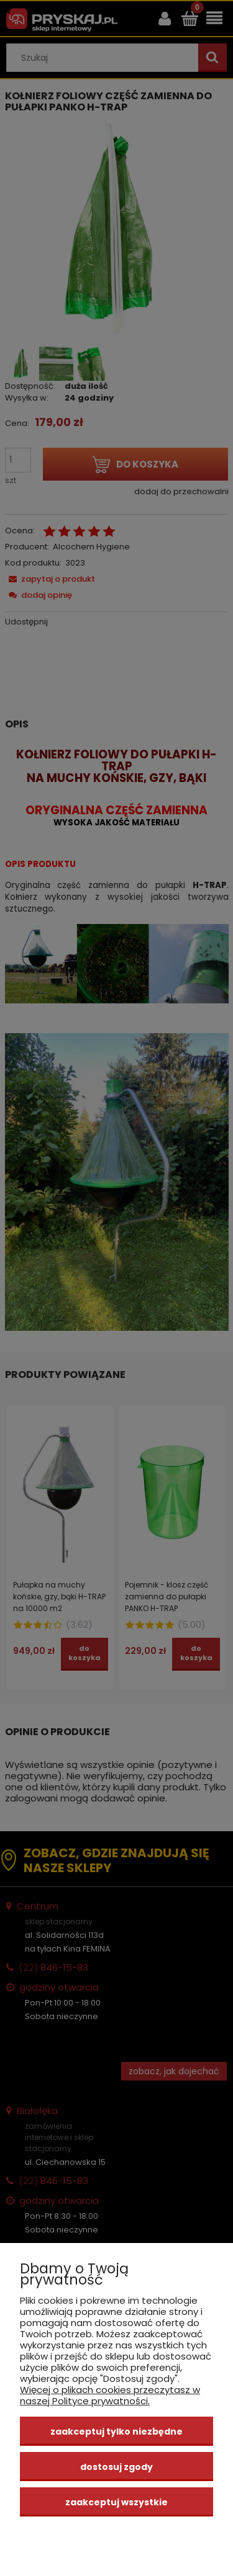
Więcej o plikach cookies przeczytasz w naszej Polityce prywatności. (110, 2395)
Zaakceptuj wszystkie (116, 2502)
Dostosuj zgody (116, 2467)
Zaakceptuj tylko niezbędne (116, 2431)
